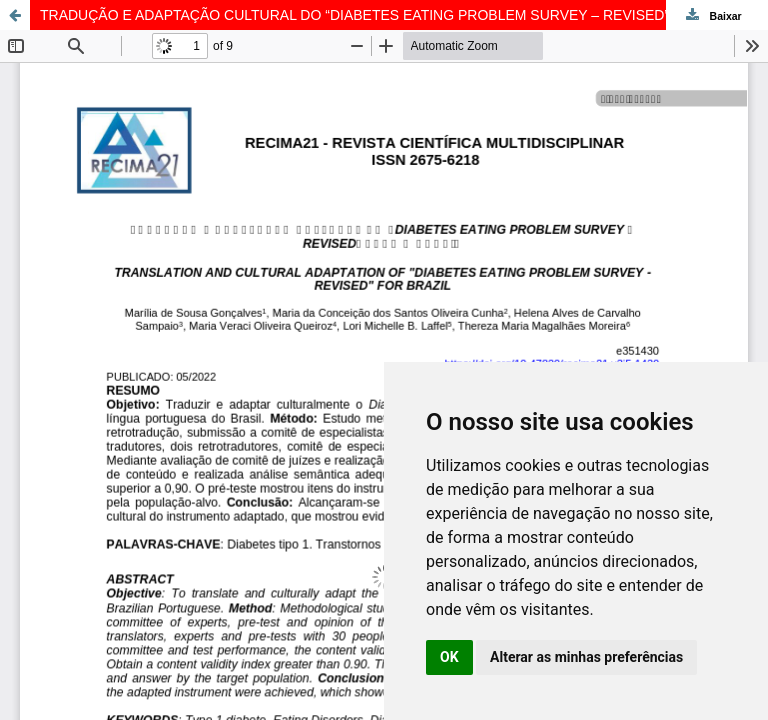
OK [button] (449, 657)
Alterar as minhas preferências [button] (586, 657)
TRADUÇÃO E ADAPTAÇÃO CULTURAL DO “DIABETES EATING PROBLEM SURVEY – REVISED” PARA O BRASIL (404, 15)
